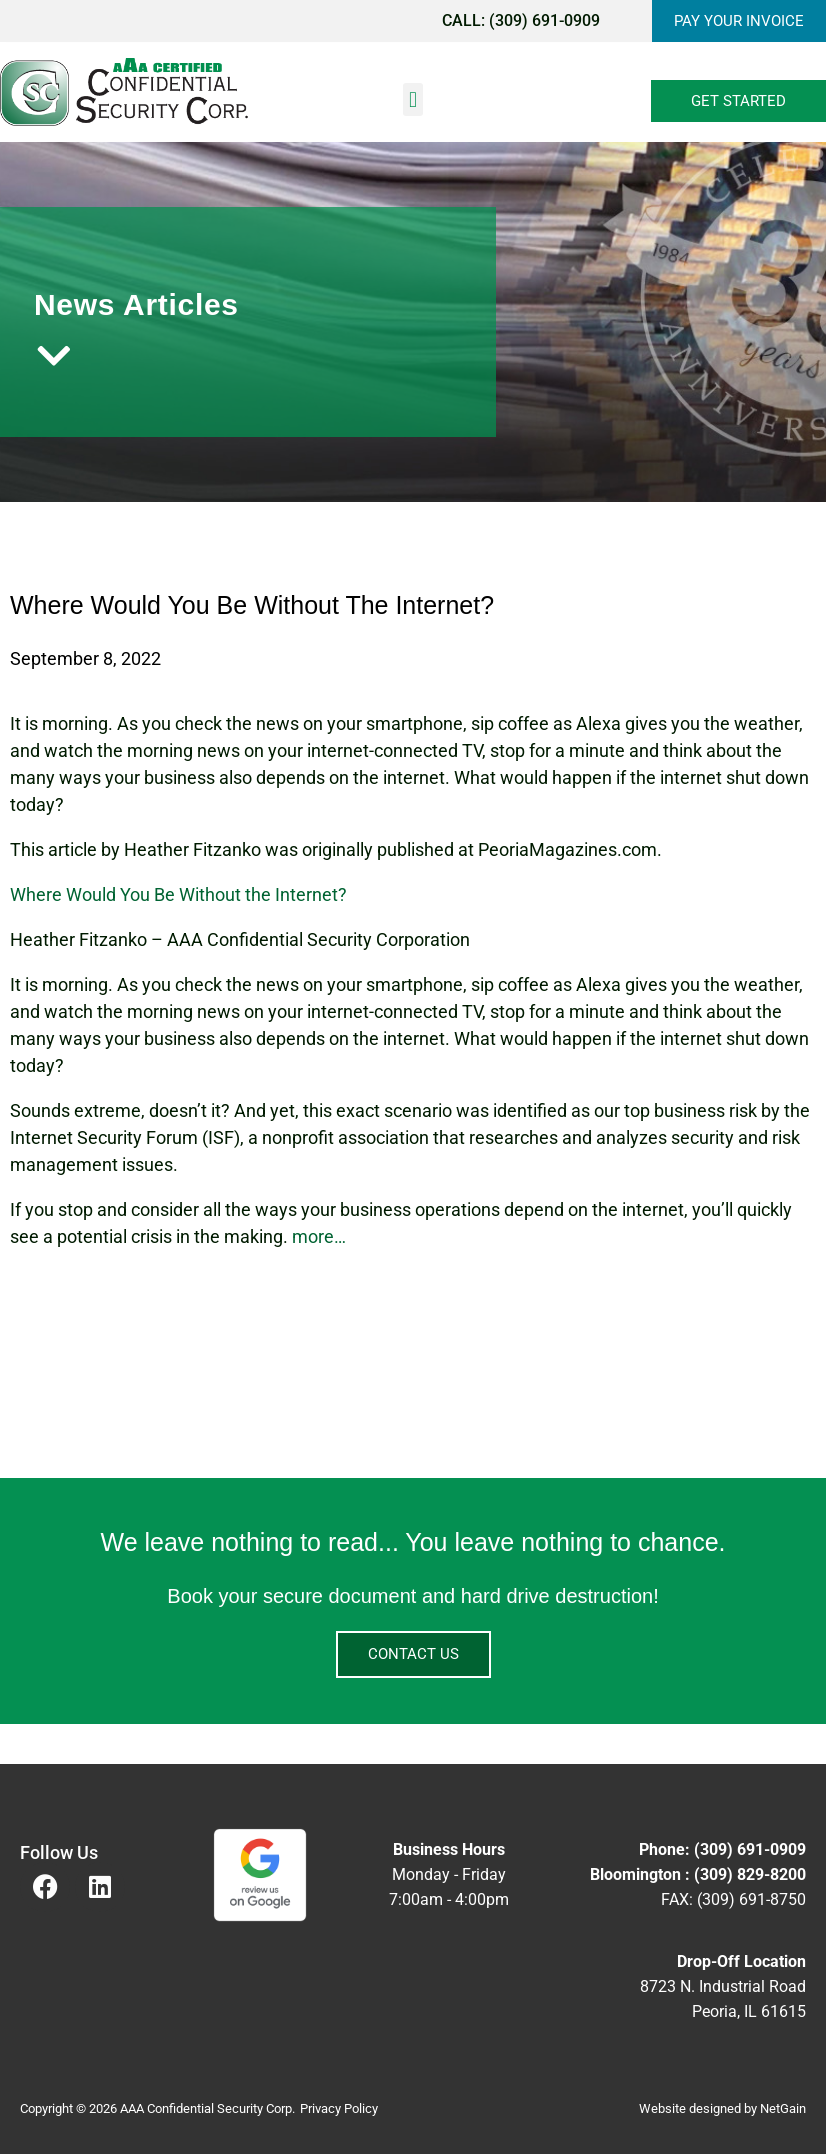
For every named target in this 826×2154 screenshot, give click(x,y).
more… (319, 1236)
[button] (412, 99)
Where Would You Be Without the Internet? (178, 894)
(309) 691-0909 (544, 20)
